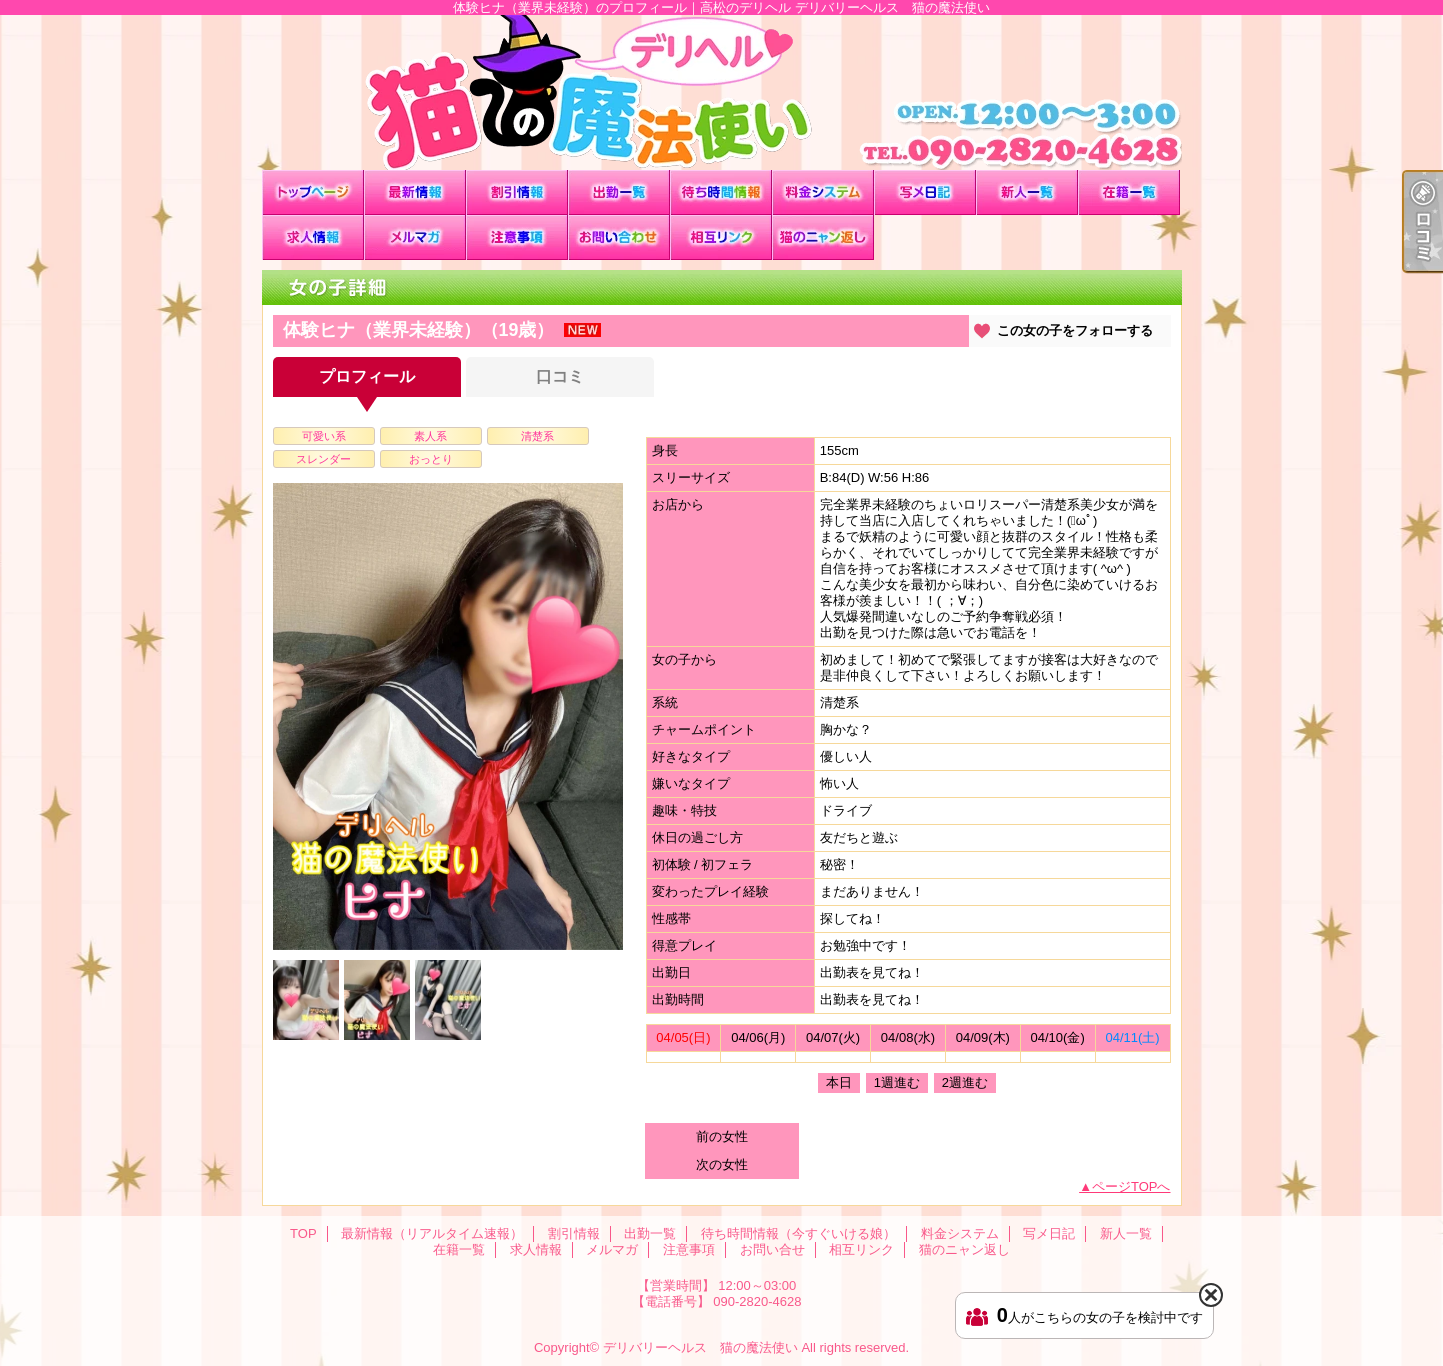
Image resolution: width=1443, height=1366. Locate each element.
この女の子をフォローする (1075, 330)
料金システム (823, 192)
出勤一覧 (619, 192)
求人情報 (313, 237)
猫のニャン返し (823, 237)
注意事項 (517, 237)
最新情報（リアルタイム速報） (415, 192)
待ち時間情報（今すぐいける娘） (721, 192)
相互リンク (721, 237)
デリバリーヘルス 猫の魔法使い (700, 1347)
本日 (839, 1082)
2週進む (965, 1082)
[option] (448, 716)
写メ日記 (925, 192)
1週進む (897, 1082)
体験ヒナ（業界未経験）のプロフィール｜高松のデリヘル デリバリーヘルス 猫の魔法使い (721, 92)
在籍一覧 (1129, 192)
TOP (313, 192)
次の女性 (722, 1164)
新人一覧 (1027, 192)
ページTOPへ (1131, 1186)
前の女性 (722, 1136)
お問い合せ (619, 237)
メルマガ (415, 237)
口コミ (560, 376)
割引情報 (517, 192)
